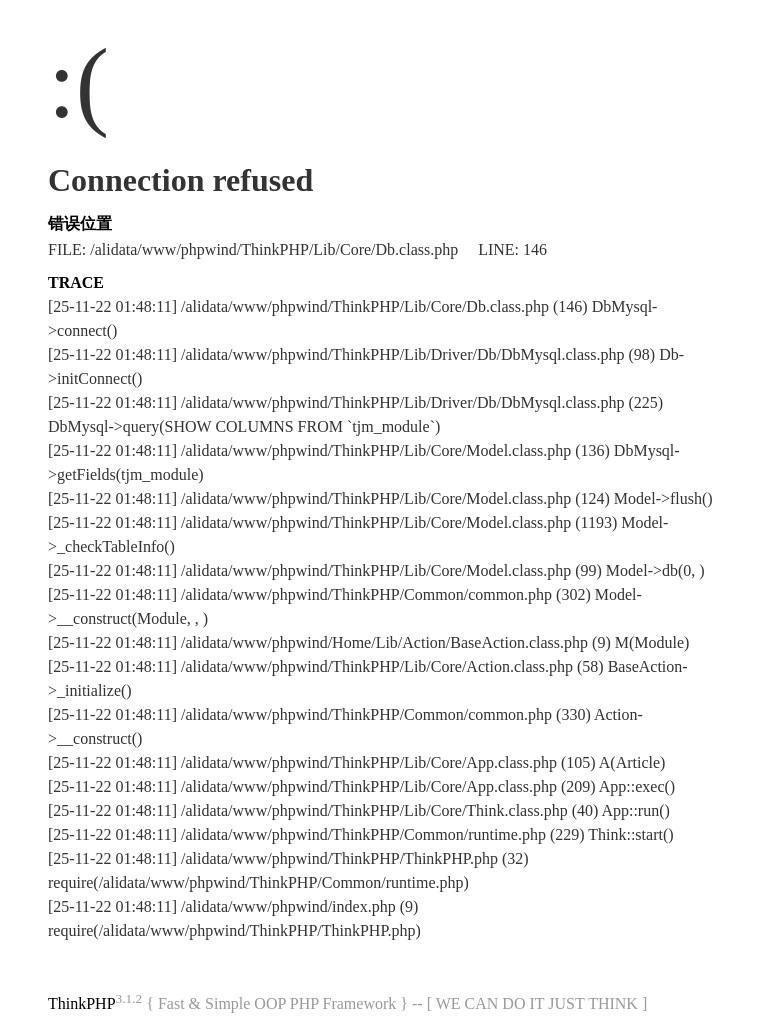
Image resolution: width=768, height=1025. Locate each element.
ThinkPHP (82, 1003)
